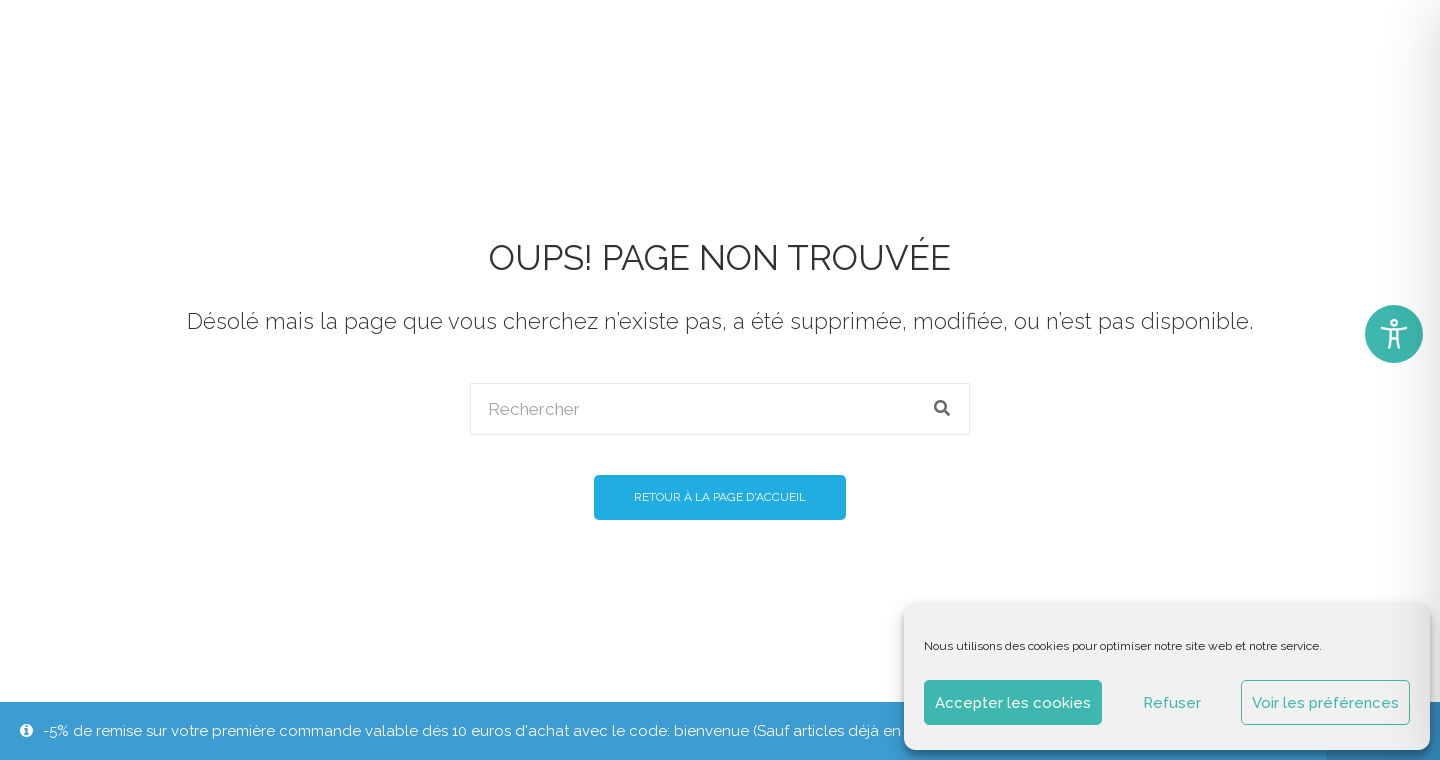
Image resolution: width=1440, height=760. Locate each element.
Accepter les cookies (1013, 703)
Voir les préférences (1325, 703)
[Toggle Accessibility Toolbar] (1394, 334)
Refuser (1172, 703)
